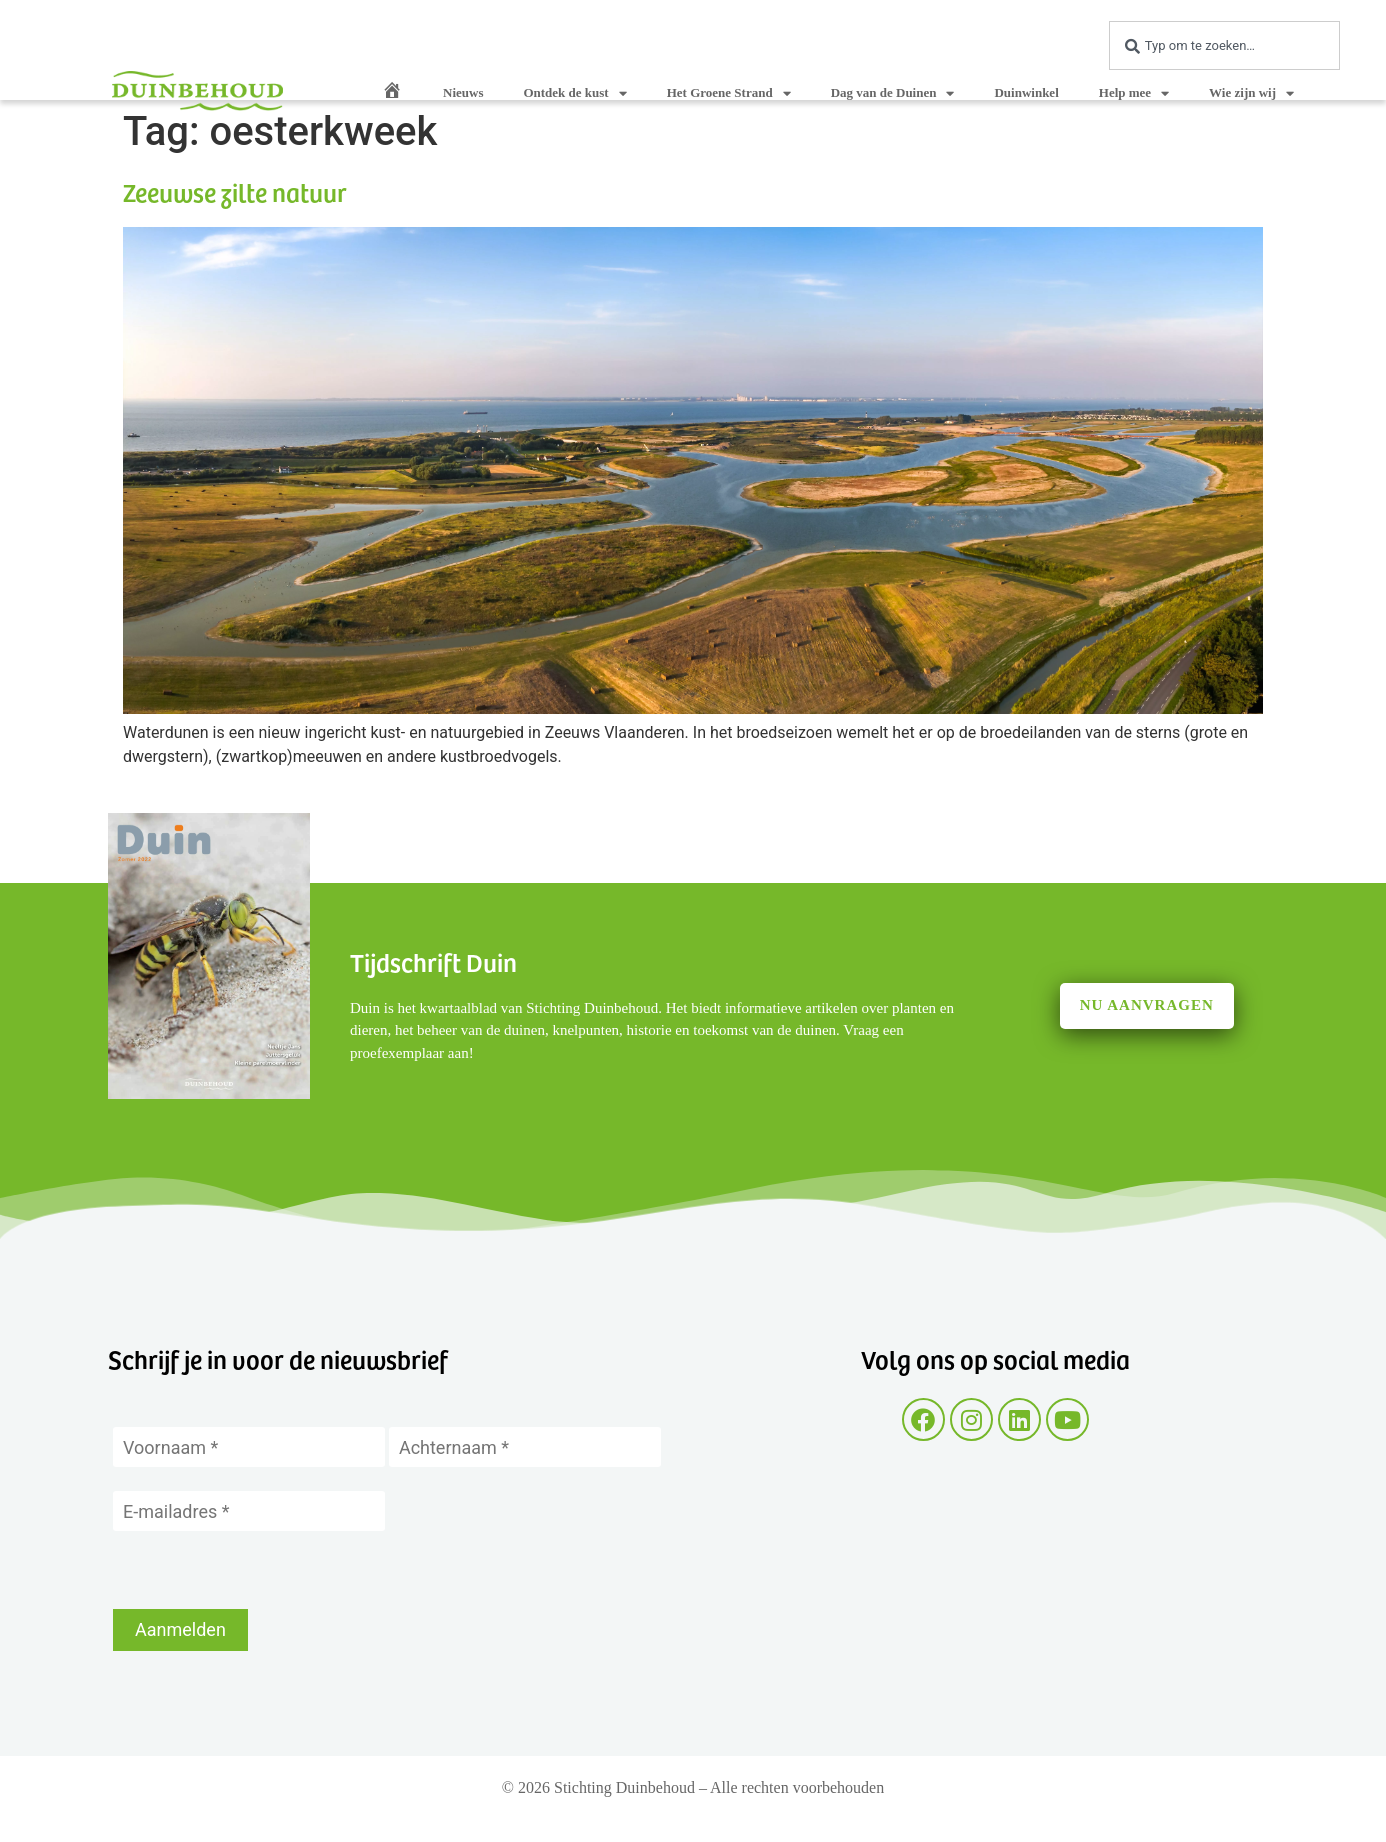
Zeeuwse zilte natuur (235, 191)
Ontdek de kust (574, 93)
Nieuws (463, 92)
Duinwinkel (1026, 92)
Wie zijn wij (1251, 93)
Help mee (1134, 93)
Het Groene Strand (729, 93)
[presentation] (265, 1570)
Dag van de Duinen (893, 93)
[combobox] (1224, 45)
